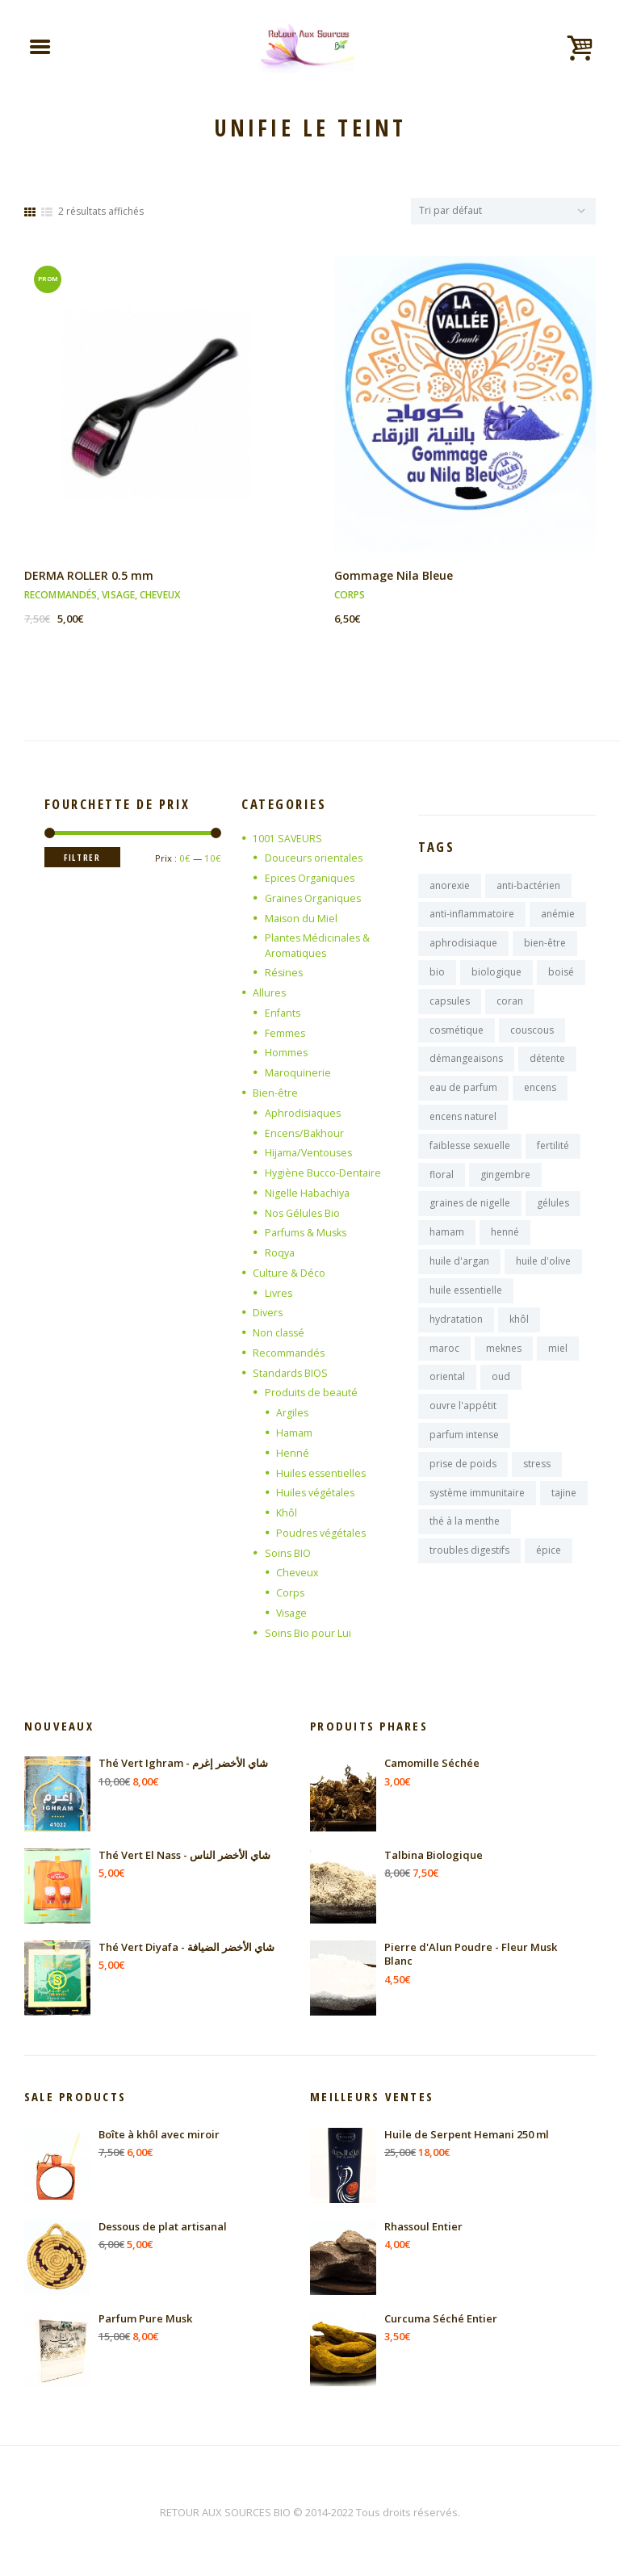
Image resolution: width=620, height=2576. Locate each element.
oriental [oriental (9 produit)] (447, 1397)
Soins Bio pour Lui (308, 1633)
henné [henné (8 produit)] (505, 1248)
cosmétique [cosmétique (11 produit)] (456, 1039)
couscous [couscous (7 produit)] (532, 1039)
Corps (350, 598)
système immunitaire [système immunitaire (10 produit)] (477, 1517)
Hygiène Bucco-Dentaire (324, 1174)
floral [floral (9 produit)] (441, 1188)
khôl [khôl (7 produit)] (519, 1338)
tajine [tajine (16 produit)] (563, 1517)
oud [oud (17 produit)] (501, 1397)
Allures (270, 995)
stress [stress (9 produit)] (537, 1487)
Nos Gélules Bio (303, 1214)
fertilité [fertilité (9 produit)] (553, 1158)
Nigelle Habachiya (309, 1194)
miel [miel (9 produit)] (558, 1367)
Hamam (295, 1433)
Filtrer (85, 860)
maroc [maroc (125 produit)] (444, 1367)
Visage (118, 598)
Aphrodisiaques (304, 1114)
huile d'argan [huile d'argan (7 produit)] (459, 1278)
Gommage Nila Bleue (396, 578)
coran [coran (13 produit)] (509, 1008)
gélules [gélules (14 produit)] (553, 1218)
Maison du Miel (302, 920)
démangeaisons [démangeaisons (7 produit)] (466, 1069)
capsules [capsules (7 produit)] (449, 1008)
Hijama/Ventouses (310, 1154)
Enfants (284, 1015)
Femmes (285, 1035)
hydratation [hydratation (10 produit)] (456, 1338)
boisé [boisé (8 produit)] (561, 978)
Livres (279, 1294)
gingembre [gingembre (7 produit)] (505, 1188)
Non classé (280, 1334)
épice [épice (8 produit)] (548, 1577)
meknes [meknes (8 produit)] (504, 1367)
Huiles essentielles (322, 1473)
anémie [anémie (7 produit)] (558, 918)
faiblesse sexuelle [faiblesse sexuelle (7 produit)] (469, 1158)
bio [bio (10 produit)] (437, 978)
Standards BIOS (291, 1373)
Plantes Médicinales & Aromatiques (319, 948)
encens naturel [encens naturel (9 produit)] (462, 1128)
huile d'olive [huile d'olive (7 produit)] (543, 1278)
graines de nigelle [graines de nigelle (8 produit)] (469, 1218)
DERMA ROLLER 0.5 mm (90, 578)
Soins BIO (288, 1553)
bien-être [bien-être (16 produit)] (545, 948)
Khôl (287, 1513)
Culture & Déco (289, 1274)
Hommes (286, 1054)
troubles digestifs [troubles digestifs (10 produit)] (469, 1577)
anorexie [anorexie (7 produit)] (449, 889)
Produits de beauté (312, 1394)
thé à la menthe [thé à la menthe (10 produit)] (464, 1547)
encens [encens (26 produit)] (540, 1098)
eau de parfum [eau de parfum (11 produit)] (463, 1098)
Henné (292, 1453)
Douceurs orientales (315, 861)
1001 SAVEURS (288, 840)
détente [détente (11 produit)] (547, 1069)
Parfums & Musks (308, 1234)
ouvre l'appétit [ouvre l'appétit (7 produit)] (462, 1427)
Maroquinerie (298, 1075)
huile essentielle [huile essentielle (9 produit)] (465, 1308)
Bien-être (275, 1095)
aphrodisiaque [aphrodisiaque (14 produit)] (463, 948)
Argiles (292, 1414)
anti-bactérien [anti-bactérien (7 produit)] (528, 889)
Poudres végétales (322, 1533)
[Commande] (497, 212)
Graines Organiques (315, 900)
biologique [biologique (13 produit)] (496, 978)
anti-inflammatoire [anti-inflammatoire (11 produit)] (471, 918)
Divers (268, 1314)
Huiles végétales (317, 1493)
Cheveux (160, 598)
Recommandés (60, 598)
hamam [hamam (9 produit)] (446, 1248)
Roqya (280, 1254)
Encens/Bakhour (305, 1134)
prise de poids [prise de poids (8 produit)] (462, 1487)
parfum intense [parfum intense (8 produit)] (464, 1457)
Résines (284, 975)
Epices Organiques (311, 881)
